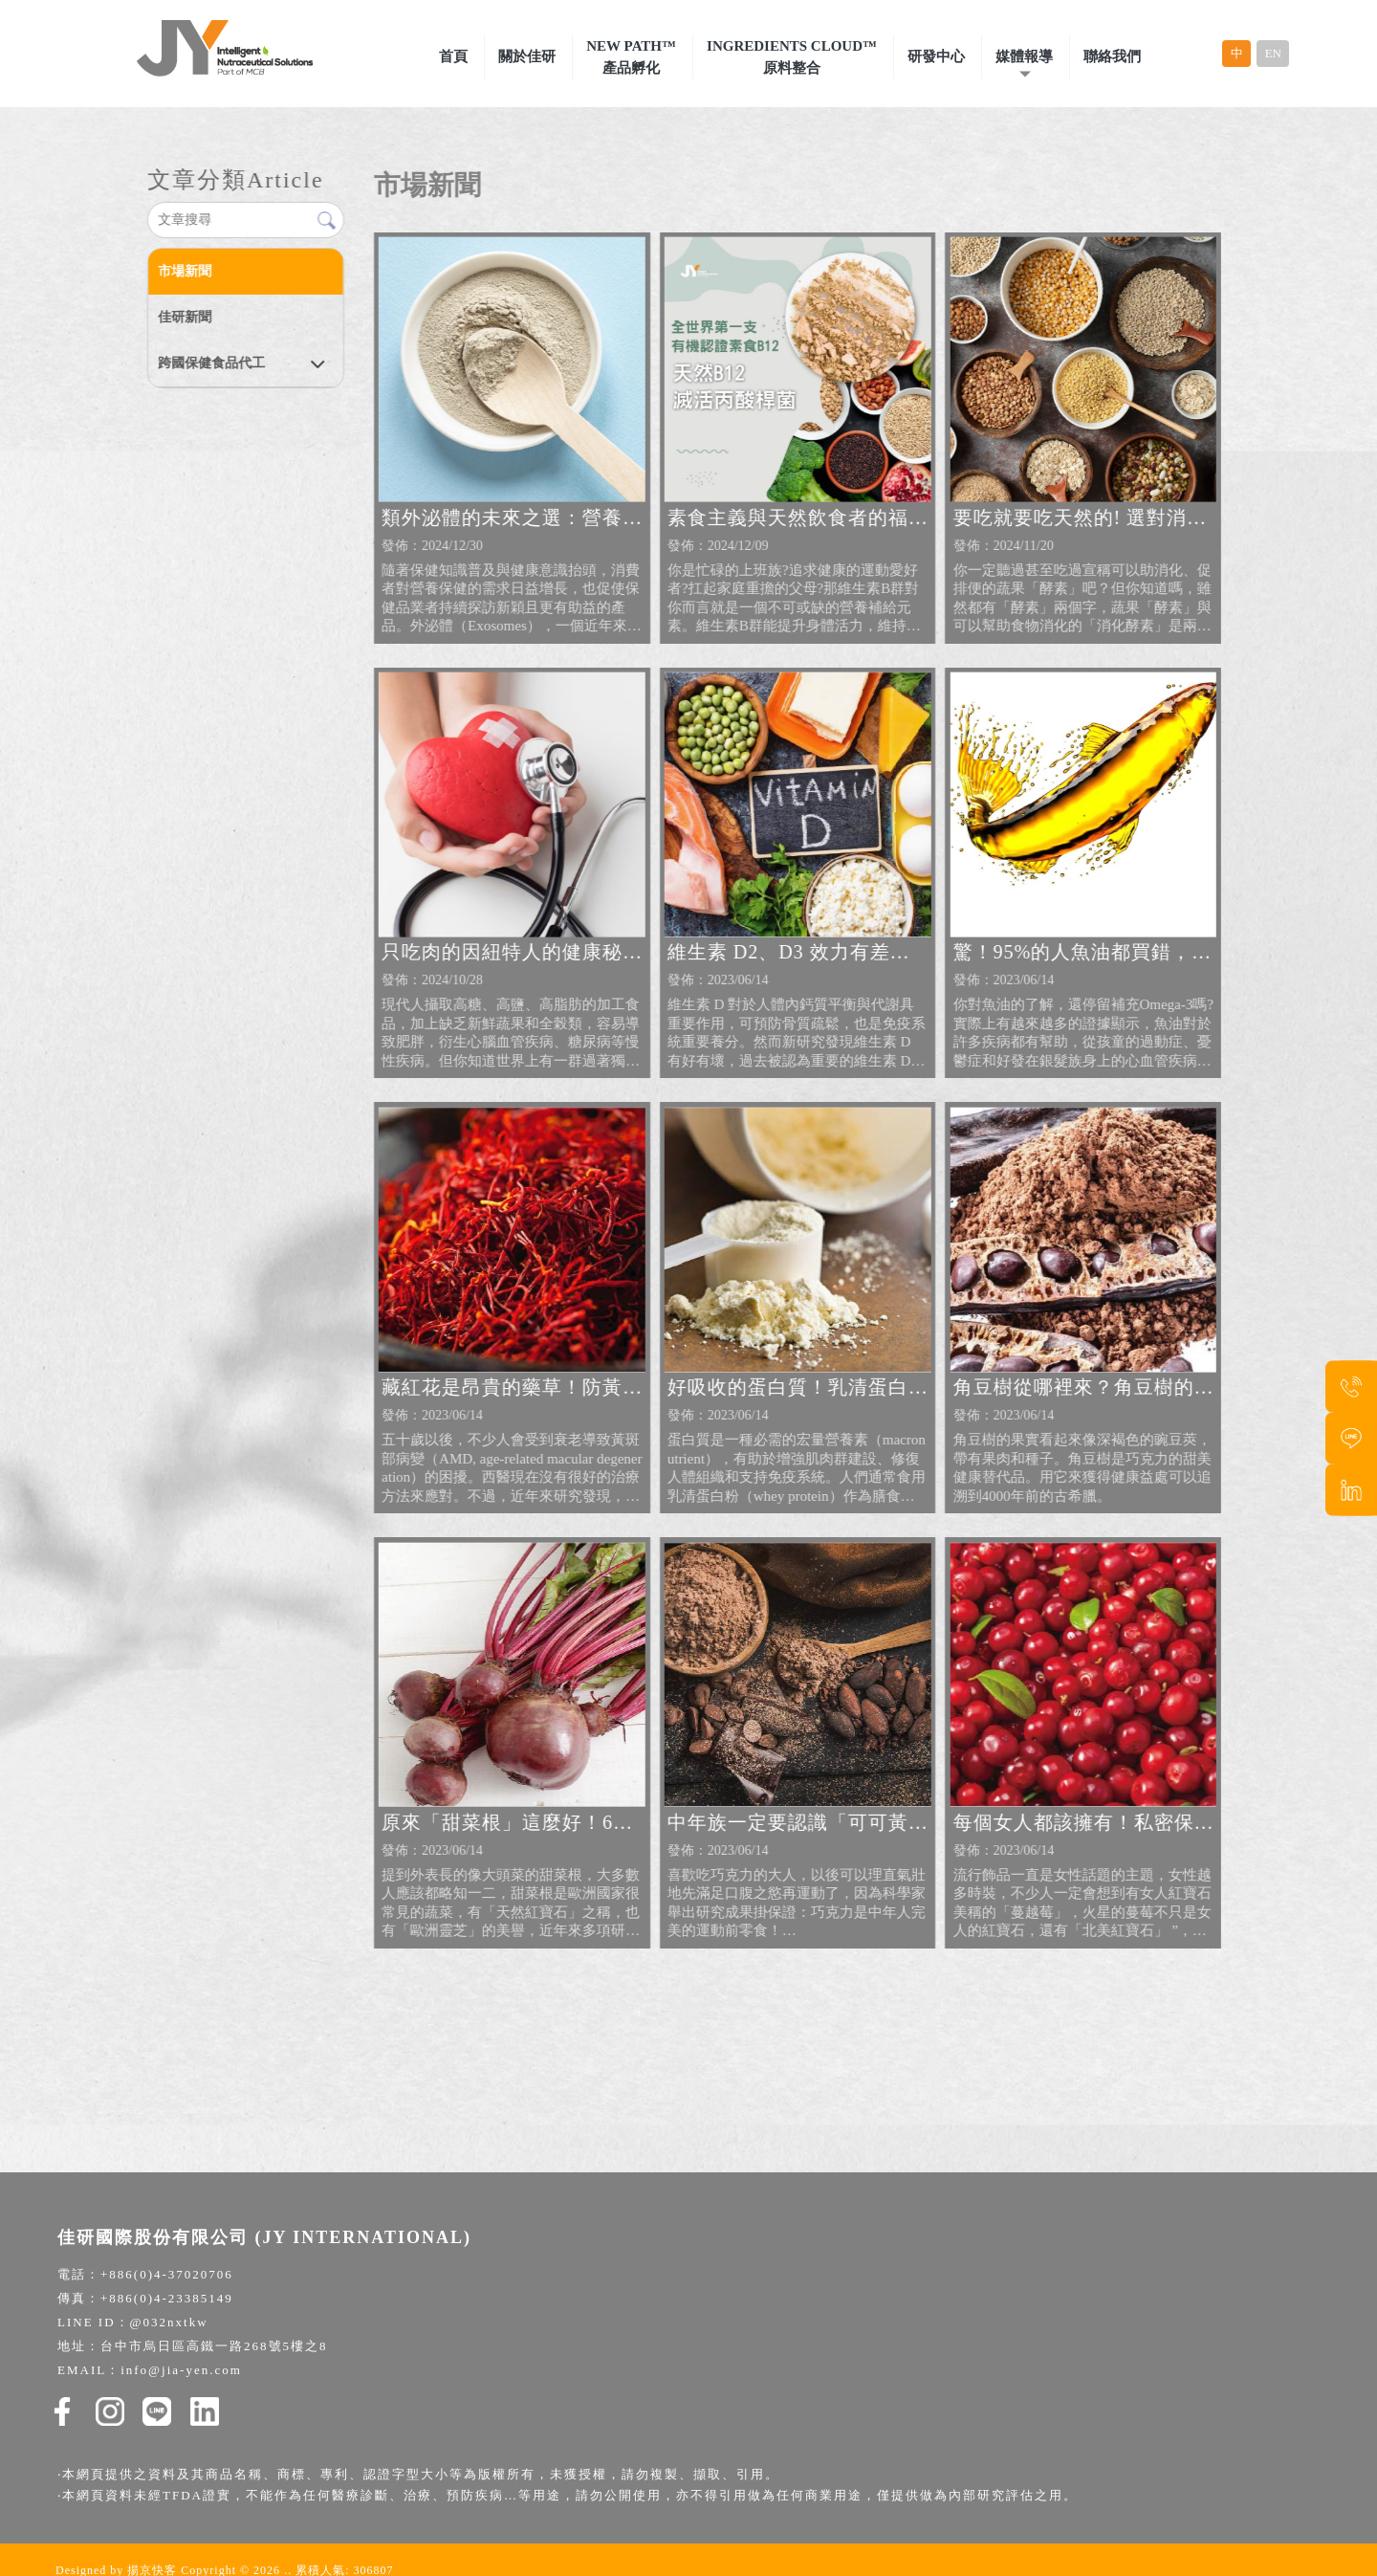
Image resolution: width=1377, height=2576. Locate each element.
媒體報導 (1024, 56)
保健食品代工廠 (424, 2489)
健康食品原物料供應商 (542, 2489)
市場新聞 (183, 271)
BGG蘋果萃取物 (688, 2515)
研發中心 (936, 56)
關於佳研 (527, 56)
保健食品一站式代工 (759, 2489)
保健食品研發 (863, 2489)
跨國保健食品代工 (210, 363)
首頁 (453, 56)
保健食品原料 (950, 2489)
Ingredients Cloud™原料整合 (792, 57)
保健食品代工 (653, 2489)
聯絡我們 (1112, 56)
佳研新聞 (183, 317)
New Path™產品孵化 (631, 57)
